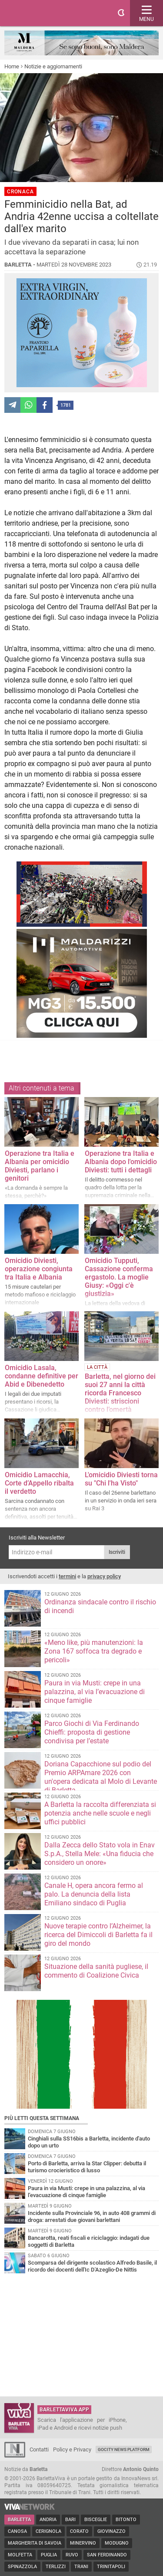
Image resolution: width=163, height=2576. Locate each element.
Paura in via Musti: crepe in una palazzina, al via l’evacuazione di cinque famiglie (94, 1692)
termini (67, 1576)
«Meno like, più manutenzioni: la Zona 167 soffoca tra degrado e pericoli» (93, 1651)
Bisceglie (95, 2519)
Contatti (39, 2449)
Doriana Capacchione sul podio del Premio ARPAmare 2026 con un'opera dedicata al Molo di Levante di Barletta (100, 1777)
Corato (79, 2531)
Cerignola (48, 2531)
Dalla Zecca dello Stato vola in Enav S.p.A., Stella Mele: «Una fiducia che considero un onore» (99, 1854)
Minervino (83, 2543)
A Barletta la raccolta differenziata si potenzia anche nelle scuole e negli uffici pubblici (100, 1813)
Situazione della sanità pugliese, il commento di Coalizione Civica (96, 1970)
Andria (48, 2519)
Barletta (19, 2519)
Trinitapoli (111, 2566)
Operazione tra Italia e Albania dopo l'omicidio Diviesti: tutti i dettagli (121, 1161)
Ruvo (72, 2555)
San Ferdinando (107, 2555)
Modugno (117, 2543)
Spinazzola (22, 2566)
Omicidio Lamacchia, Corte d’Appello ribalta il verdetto (39, 1483)
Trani (81, 2566)
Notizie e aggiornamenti (53, 66)
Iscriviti (117, 1552)
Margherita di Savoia (34, 2543)
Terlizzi (56, 2566)
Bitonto (126, 2519)
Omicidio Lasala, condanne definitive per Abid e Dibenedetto (41, 1376)
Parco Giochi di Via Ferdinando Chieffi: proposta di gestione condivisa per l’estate (91, 1732)
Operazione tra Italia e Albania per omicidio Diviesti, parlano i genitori (39, 1165)
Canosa (17, 2531)
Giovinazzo (111, 2531)
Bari (70, 2519)
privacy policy (104, 1576)
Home (11, 66)
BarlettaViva (48, 13)
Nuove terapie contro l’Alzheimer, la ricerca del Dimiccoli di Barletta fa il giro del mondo (98, 1935)
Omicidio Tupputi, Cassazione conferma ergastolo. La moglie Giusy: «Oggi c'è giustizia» (119, 1277)
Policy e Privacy (72, 2449)
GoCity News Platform (124, 2449)
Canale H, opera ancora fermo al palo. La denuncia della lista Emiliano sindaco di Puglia (93, 1894)
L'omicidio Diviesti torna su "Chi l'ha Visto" (121, 1479)
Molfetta (20, 2555)
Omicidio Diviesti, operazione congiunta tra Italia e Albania (39, 1268)
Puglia (49, 2555)
